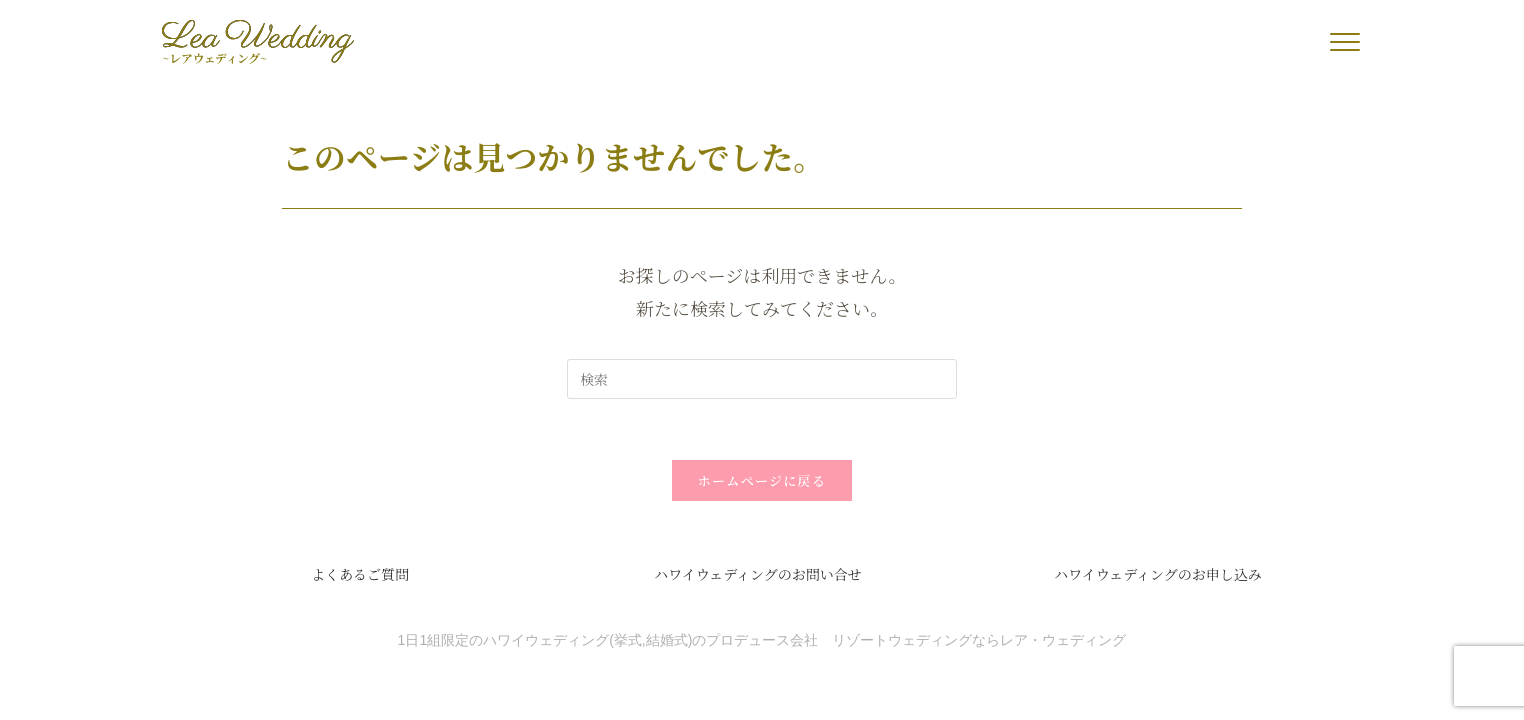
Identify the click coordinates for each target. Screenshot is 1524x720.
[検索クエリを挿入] (762, 379)
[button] (1344, 41)
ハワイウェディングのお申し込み (1158, 574)
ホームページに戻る (762, 480)
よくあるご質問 (360, 574)
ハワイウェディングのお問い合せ (758, 574)
